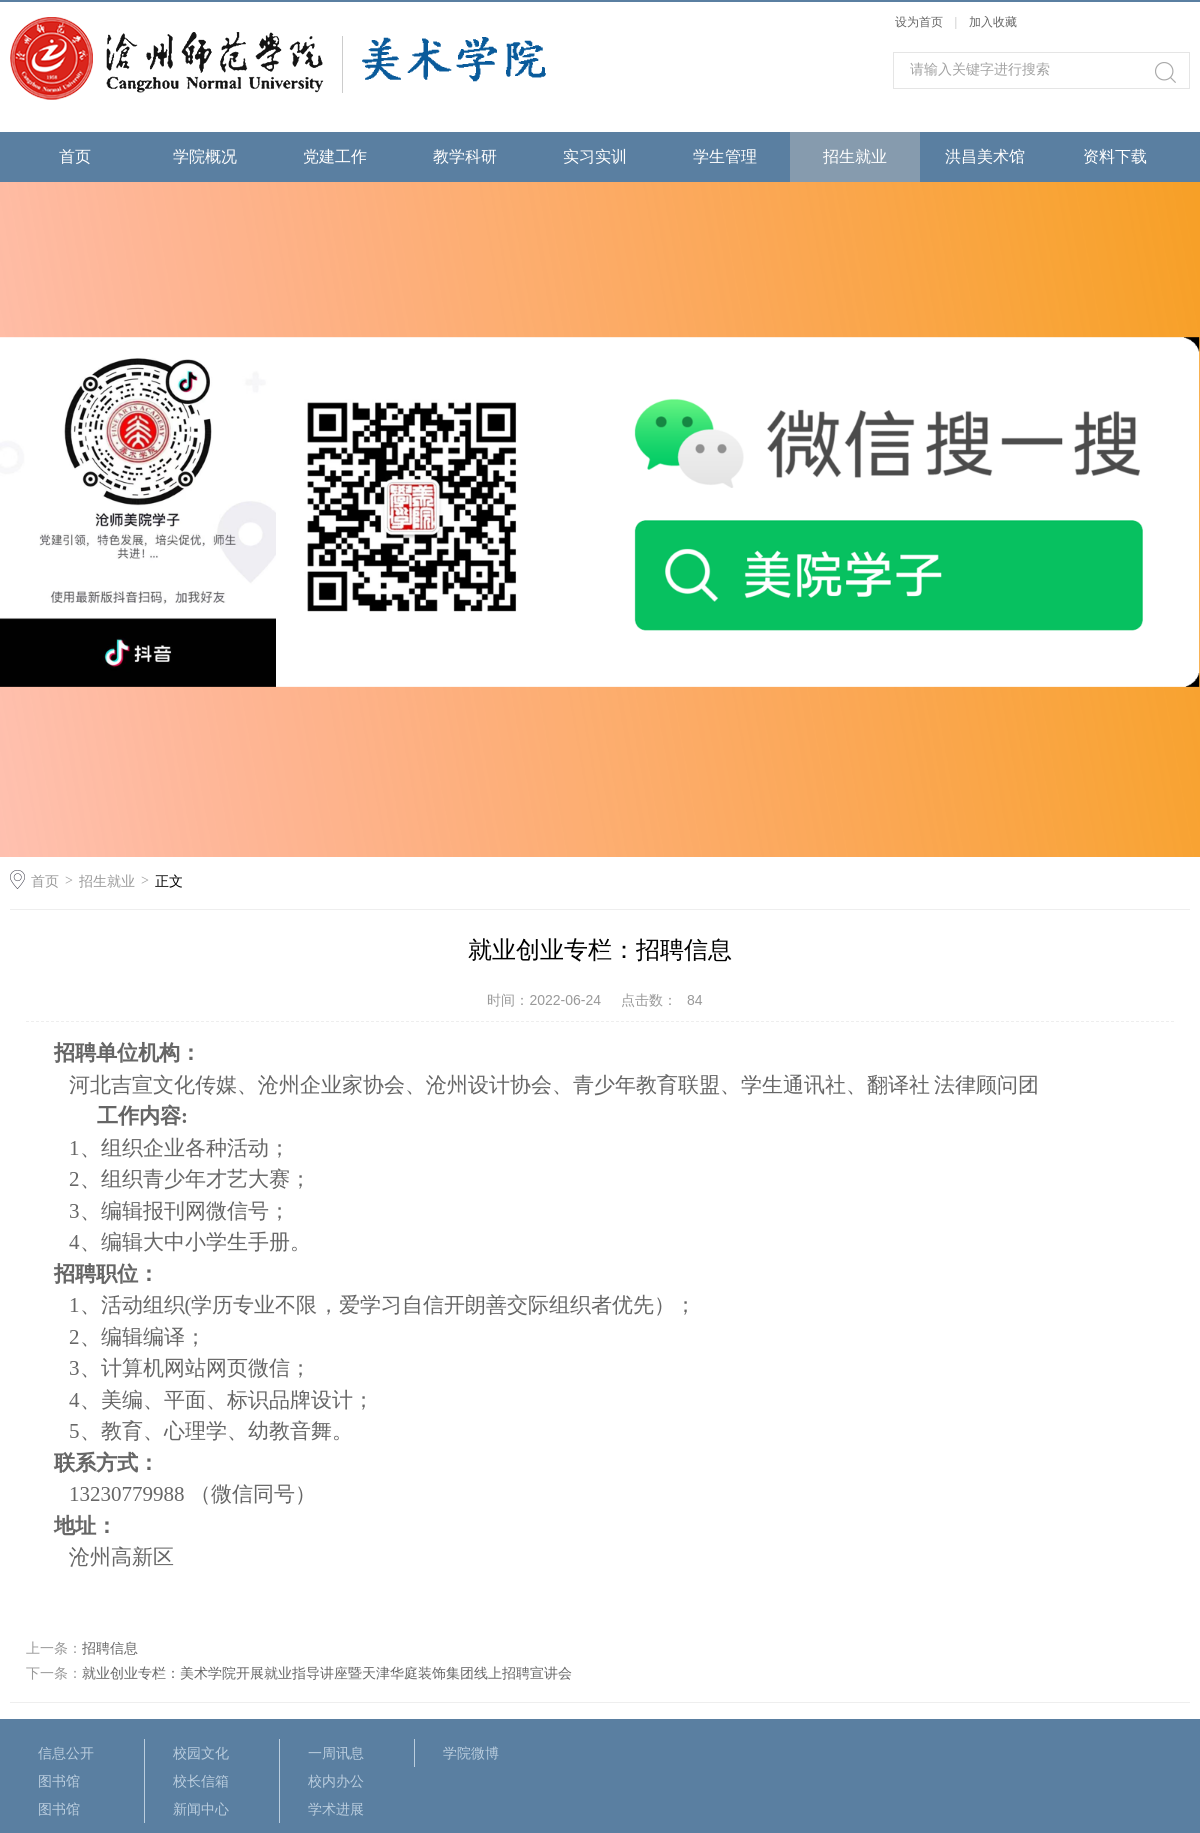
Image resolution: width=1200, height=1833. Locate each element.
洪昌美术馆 (985, 156)
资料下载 (1115, 156)
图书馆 (59, 1781)
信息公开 (66, 1753)
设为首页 (919, 22)
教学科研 (465, 156)
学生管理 (725, 156)
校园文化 (201, 1753)
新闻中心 (201, 1809)
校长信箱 (201, 1781)
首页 (75, 156)
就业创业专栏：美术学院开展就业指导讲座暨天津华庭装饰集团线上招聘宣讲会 (327, 1673)
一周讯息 (336, 1753)
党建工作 (335, 156)
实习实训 (595, 156)
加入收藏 (993, 22)
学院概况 (205, 156)
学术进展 (336, 1809)
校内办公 (336, 1781)
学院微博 (471, 1753)
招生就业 (855, 156)
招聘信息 (110, 1648)
